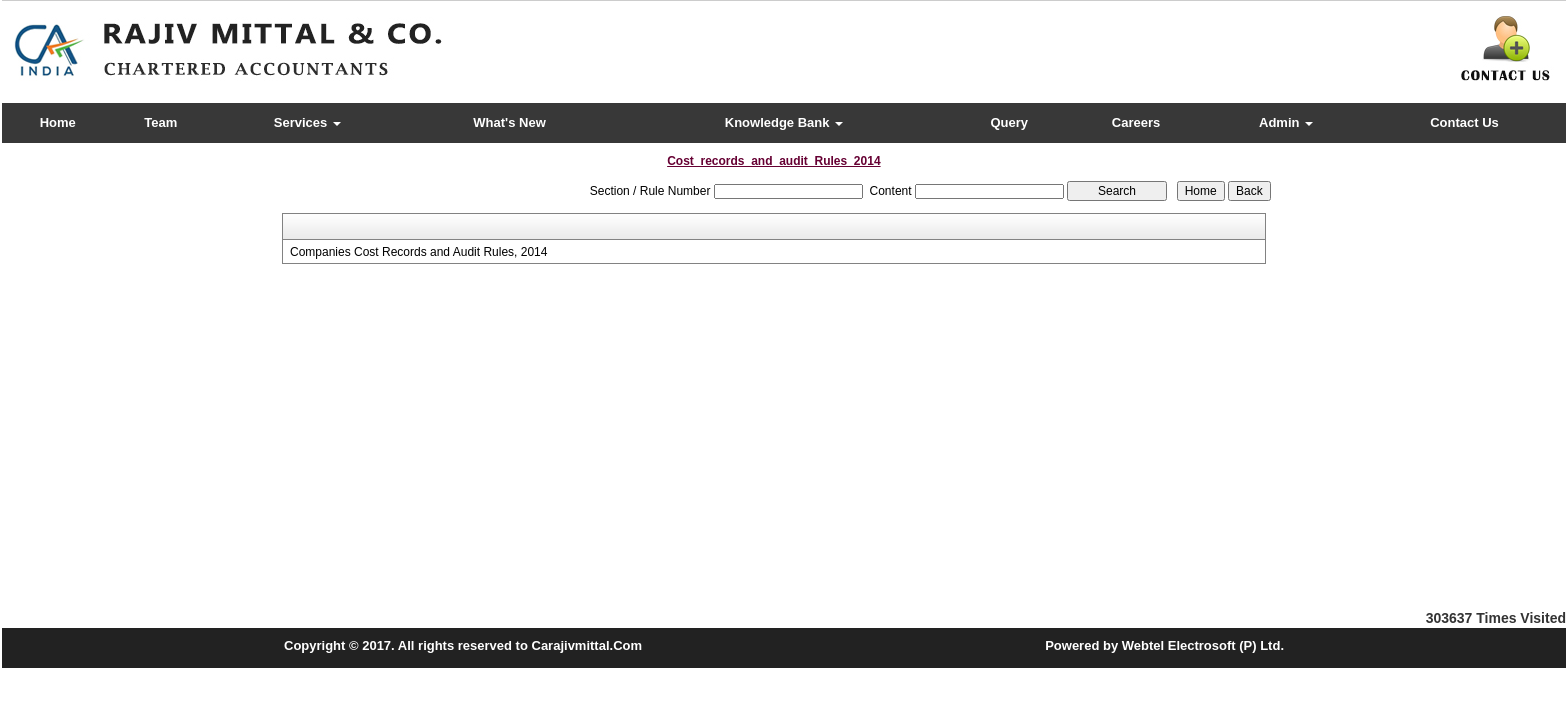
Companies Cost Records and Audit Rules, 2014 (418, 252)
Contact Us (1464, 122)
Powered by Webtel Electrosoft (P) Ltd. (1164, 645)
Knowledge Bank (784, 122)
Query (1009, 122)
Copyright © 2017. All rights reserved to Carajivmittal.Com (463, 645)
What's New (509, 122)
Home (58, 122)
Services (307, 122)
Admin (1286, 122)
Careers (1136, 122)
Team (160, 122)
